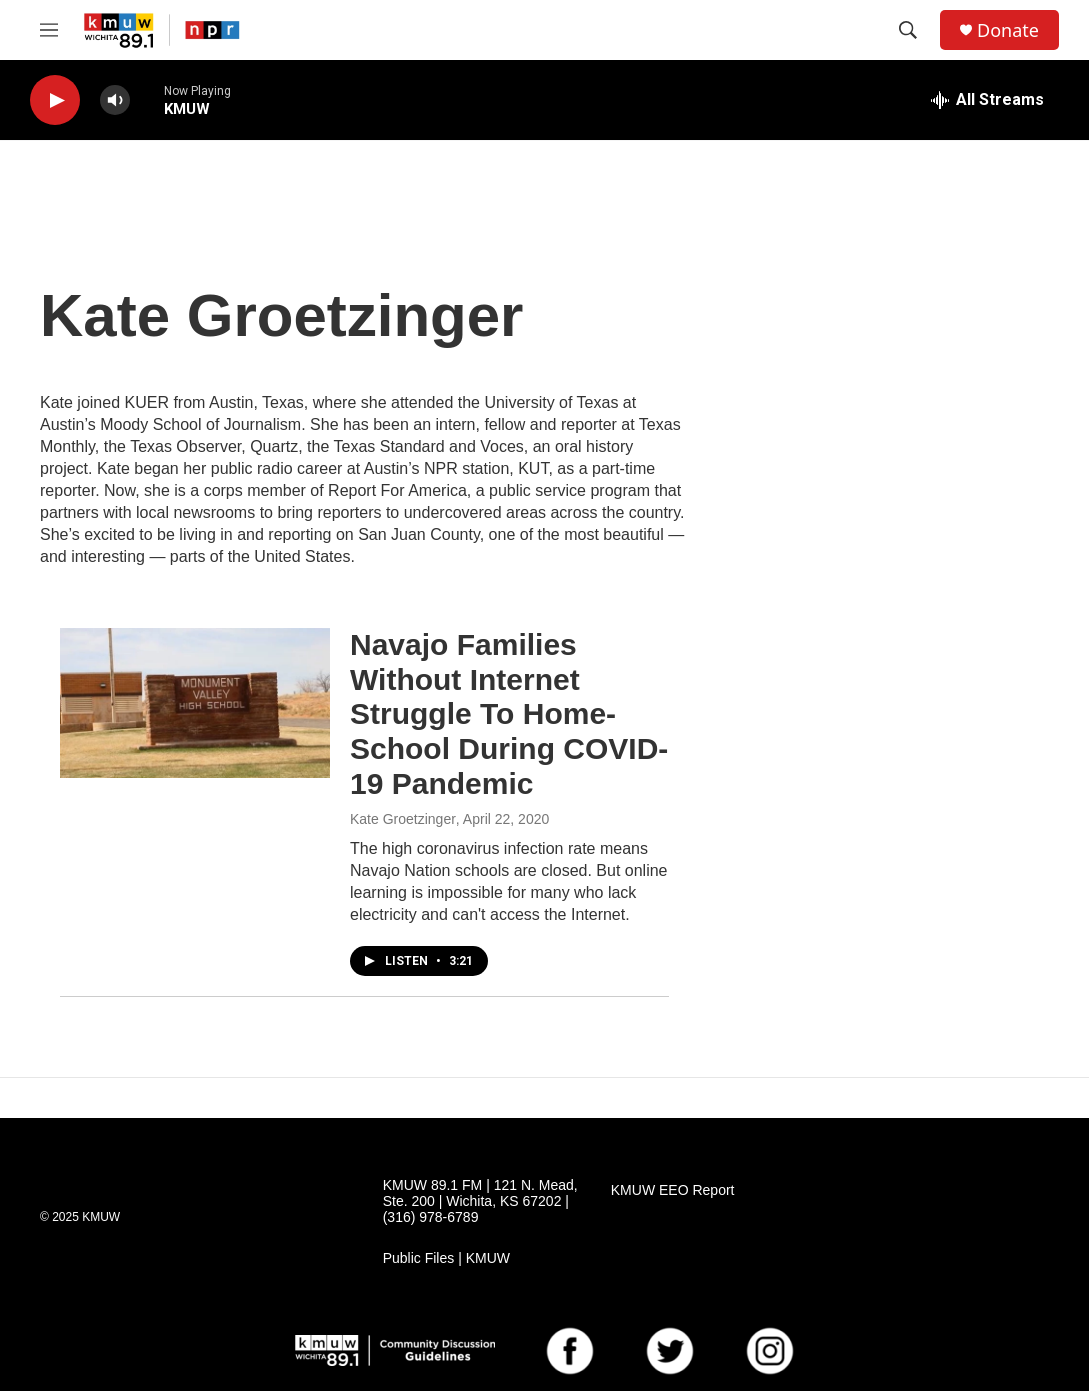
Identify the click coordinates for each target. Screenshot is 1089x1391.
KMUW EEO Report (673, 1190)
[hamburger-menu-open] (49, 30)
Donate (1008, 30)
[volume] (115, 100)
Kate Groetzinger (403, 819)
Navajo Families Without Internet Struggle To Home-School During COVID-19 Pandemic (509, 714)
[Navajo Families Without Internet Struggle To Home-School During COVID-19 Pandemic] (195, 703)
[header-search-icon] (908, 30)
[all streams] (987, 100)
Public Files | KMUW (446, 1258)
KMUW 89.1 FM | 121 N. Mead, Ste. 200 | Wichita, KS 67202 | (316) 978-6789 (480, 1201)
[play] (55, 100)
